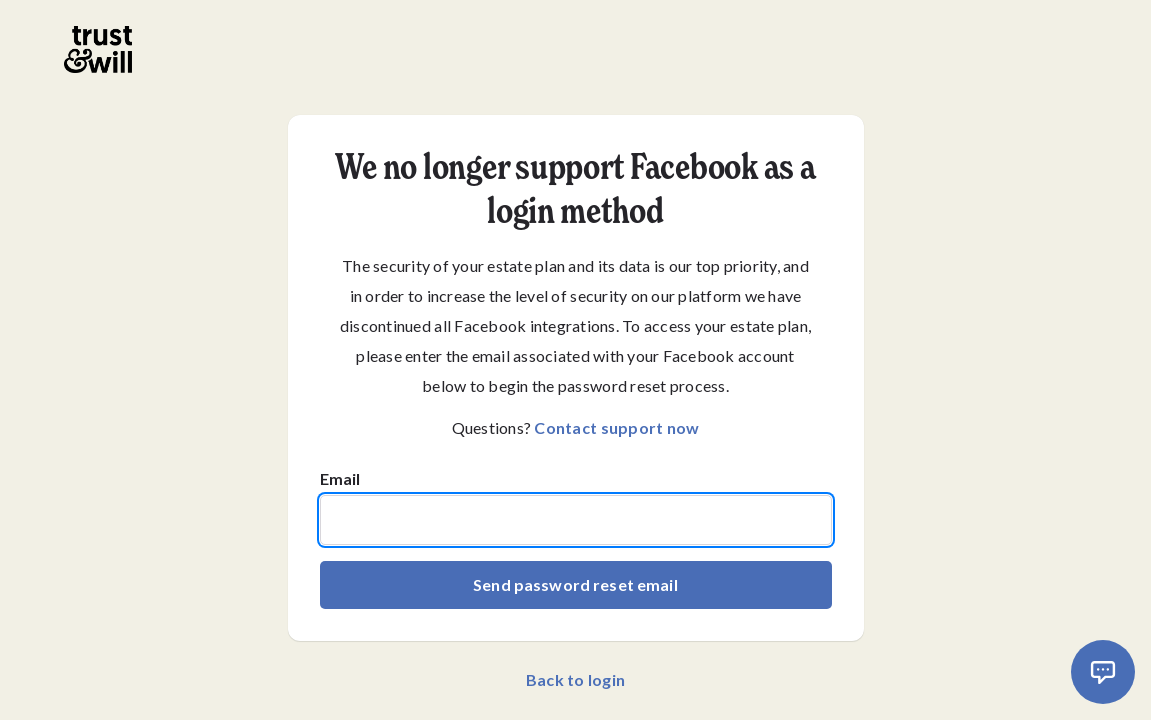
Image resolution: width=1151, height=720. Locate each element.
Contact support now (616, 427)
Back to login (575, 679)
